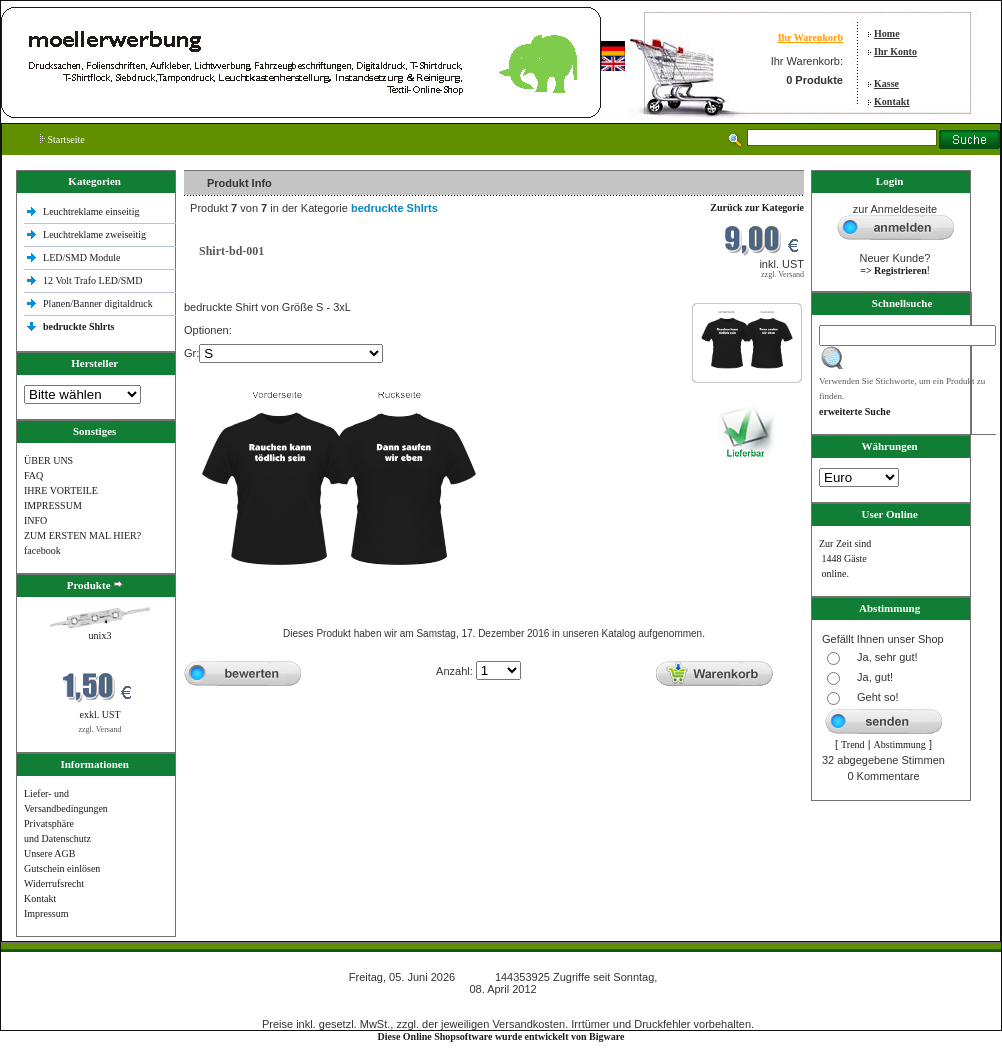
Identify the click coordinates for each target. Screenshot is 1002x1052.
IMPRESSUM (53, 505)
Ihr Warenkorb (810, 37)
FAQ (33, 475)
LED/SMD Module (82, 257)
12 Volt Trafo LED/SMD (92, 280)
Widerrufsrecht (54, 883)
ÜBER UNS (48, 460)
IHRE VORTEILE (61, 490)
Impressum (46, 913)
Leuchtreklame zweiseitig (96, 234)
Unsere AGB (49, 853)
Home (887, 33)
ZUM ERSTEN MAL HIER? (82, 535)
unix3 (100, 635)
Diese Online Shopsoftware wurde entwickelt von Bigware (501, 1036)
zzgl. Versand (100, 729)
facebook (42, 550)
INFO (35, 520)
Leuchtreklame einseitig (92, 211)
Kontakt (892, 101)
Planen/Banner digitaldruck (98, 303)
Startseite (62, 139)
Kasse (886, 83)
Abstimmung (900, 744)
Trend (853, 744)
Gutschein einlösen (62, 868)
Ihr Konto (895, 51)
